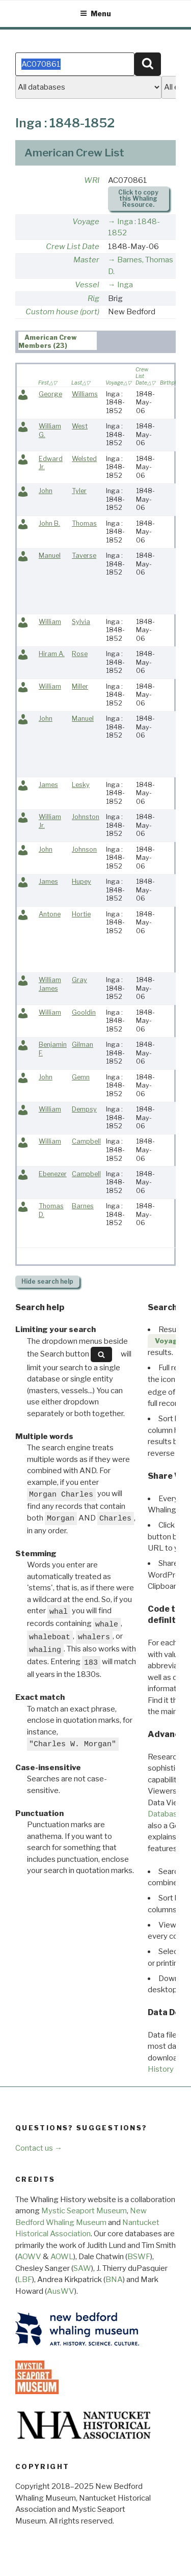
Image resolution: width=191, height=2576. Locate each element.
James (48, 785)
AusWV (60, 2291)
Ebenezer (53, 1174)
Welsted (84, 459)
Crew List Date (72, 246)
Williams (85, 394)
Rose (80, 654)
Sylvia (81, 622)
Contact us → (38, 2148)
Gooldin (84, 1012)
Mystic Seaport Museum (84, 2210)
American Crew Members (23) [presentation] (47, 341)
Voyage (85, 221)
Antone (50, 914)
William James (50, 984)
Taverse (84, 555)
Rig (93, 298)
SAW (82, 2268)
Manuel (50, 555)
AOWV (29, 2256)
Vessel (87, 284)
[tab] (57, 341)
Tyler (79, 491)
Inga (125, 284)
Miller (80, 686)
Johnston (85, 817)
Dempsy (84, 1109)
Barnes (83, 1206)
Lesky (81, 785)
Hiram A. (52, 654)
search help (47, 1281)
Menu (95, 13)
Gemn (81, 1077)
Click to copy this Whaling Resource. (138, 198)
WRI (91, 180)
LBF (24, 2279)
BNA (114, 2279)
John (45, 491)
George (50, 394)
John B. (49, 523)
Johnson (84, 849)
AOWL (61, 2256)
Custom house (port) (62, 311)
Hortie (81, 914)
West (80, 426)
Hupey (81, 881)
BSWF (138, 2256)
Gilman (82, 1044)
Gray (79, 980)
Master (86, 259)
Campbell (86, 1141)
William (50, 622)
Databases (167, 1814)
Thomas (84, 523)
